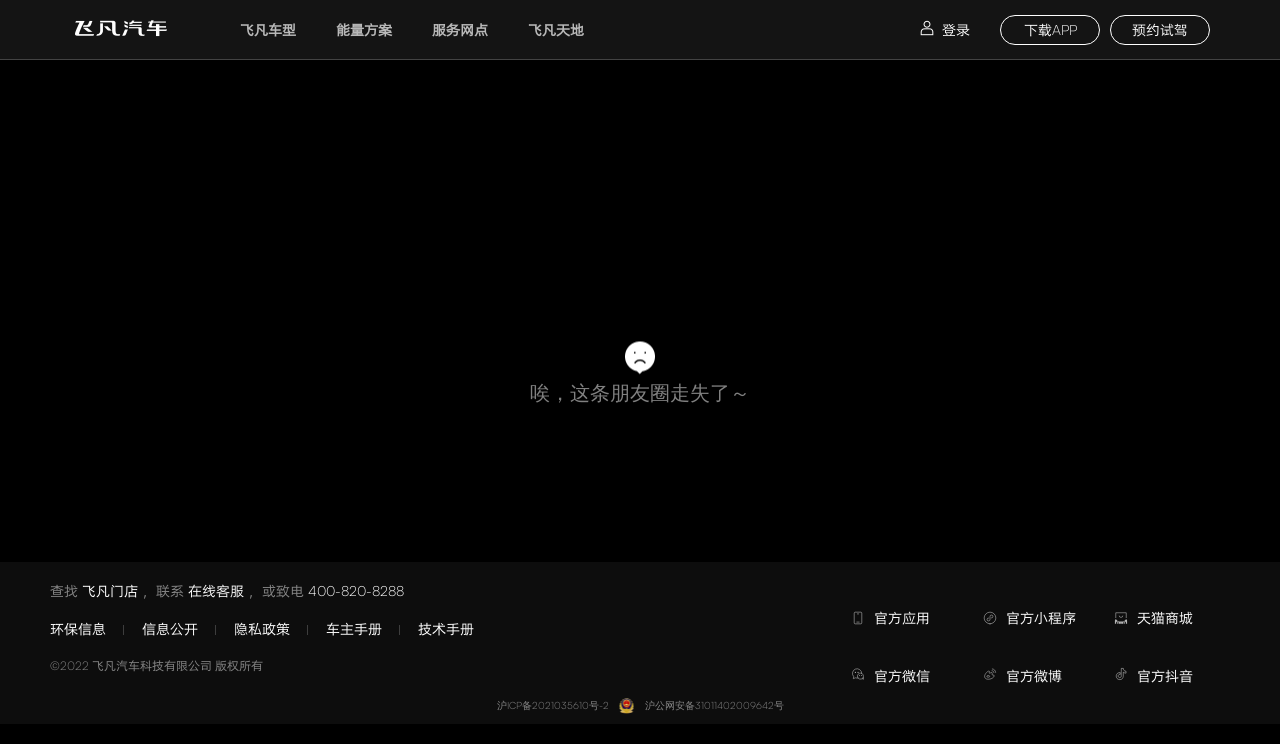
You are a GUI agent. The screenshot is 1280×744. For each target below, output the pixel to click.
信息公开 (170, 628)
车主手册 (354, 628)
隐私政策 (262, 628)
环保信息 (78, 628)
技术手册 (446, 628)
